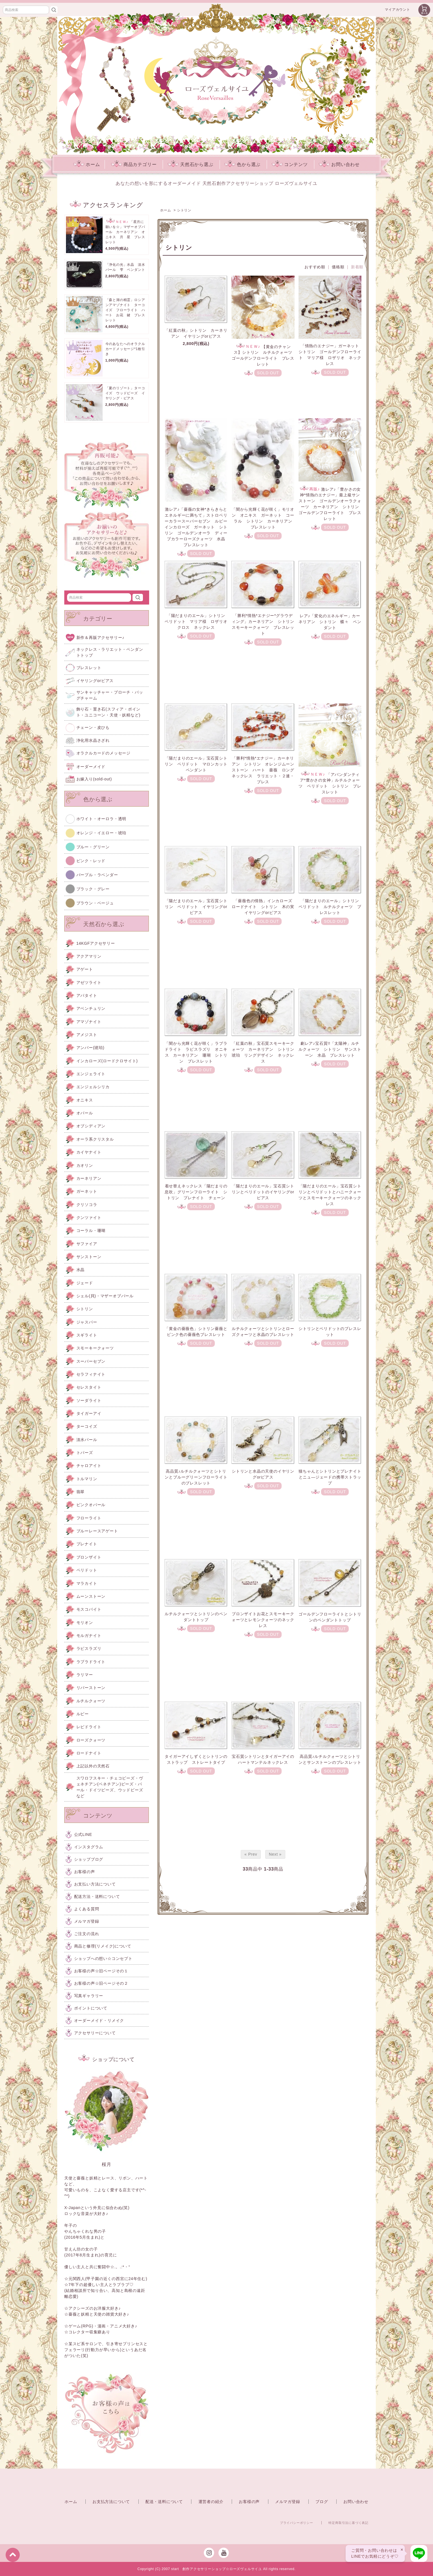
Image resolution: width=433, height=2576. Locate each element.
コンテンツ (290, 164)
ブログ (321, 2501)
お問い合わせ (339, 164)
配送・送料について (164, 2501)
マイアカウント (397, 10)
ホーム (86, 164)
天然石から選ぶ (190, 164)
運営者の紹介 (211, 2501)
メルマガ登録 (287, 2501)
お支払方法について (111, 2501)
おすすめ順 (314, 267)
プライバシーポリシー (296, 2522)
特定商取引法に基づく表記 (348, 2522)
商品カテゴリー (134, 164)
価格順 (338, 267)
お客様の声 (249, 2501)
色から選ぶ (242, 164)
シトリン (184, 210)
